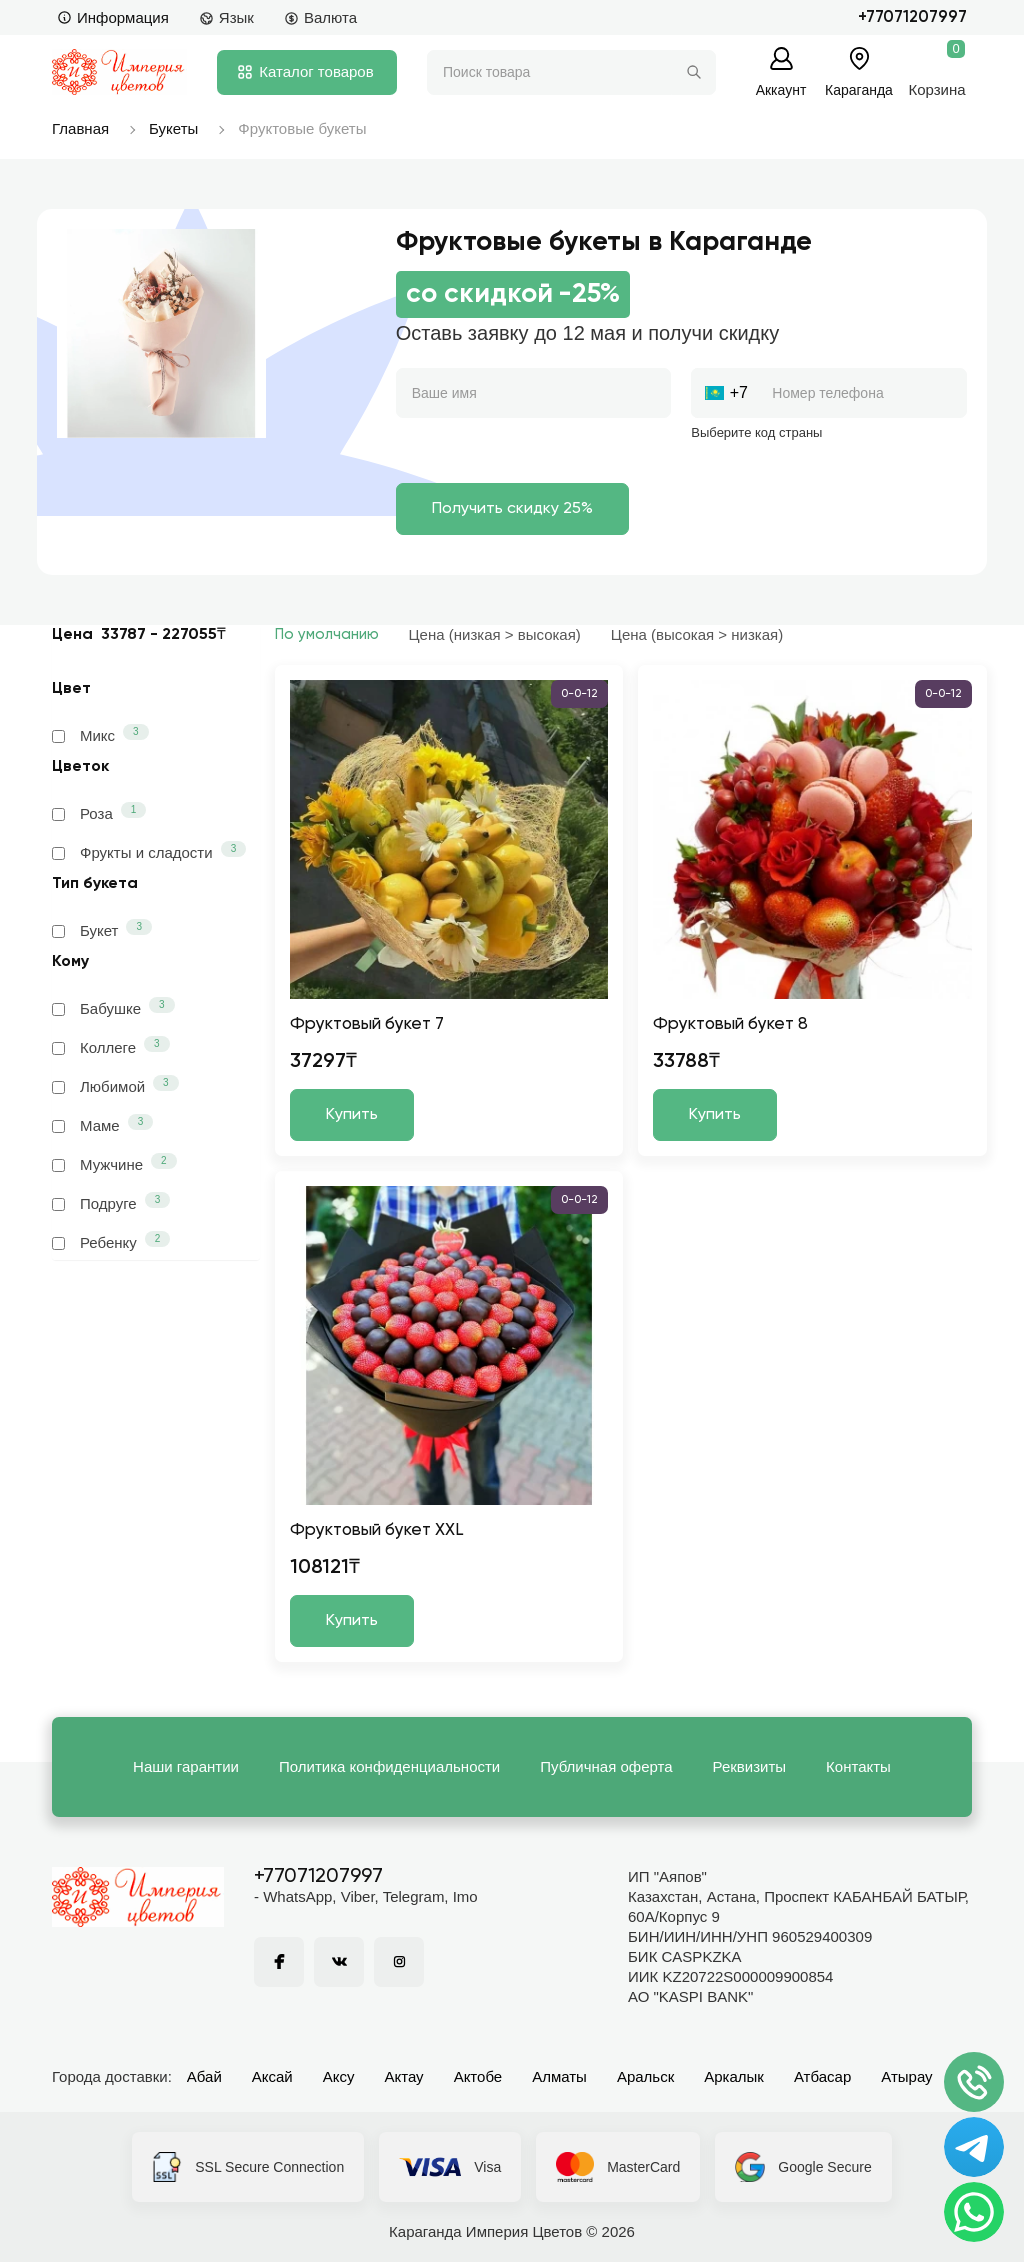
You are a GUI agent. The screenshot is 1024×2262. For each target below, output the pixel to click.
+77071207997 (912, 17)
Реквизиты (750, 1766)
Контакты (858, 1766)
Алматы (559, 2076)
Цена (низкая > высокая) (495, 634)
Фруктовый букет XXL (377, 1530)
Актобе (478, 2076)
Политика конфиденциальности (389, 1766)
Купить (352, 1115)
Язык (226, 17)
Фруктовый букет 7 (367, 1024)
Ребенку (111, 1241)
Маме (102, 1124)
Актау (404, 2076)
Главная (80, 128)
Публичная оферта (606, 1766)
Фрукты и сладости (149, 851)
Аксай (272, 2076)
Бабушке (113, 1007)
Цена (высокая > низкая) (697, 634)
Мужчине (114, 1163)
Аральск (645, 2076)
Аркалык (734, 2076)
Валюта (320, 17)
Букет (102, 929)
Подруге (111, 1202)
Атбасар (822, 2076)
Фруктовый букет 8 (730, 1024)
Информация (113, 17)
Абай (204, 2076)
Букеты (173, 128)
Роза (99, 812)
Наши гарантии (186, 1766)
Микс (100, 734)
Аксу (339, 2076)
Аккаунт (781, 89)
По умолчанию (327, 634)
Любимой (115, 1085)
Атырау (906, 2076)
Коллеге (111, 1046)
